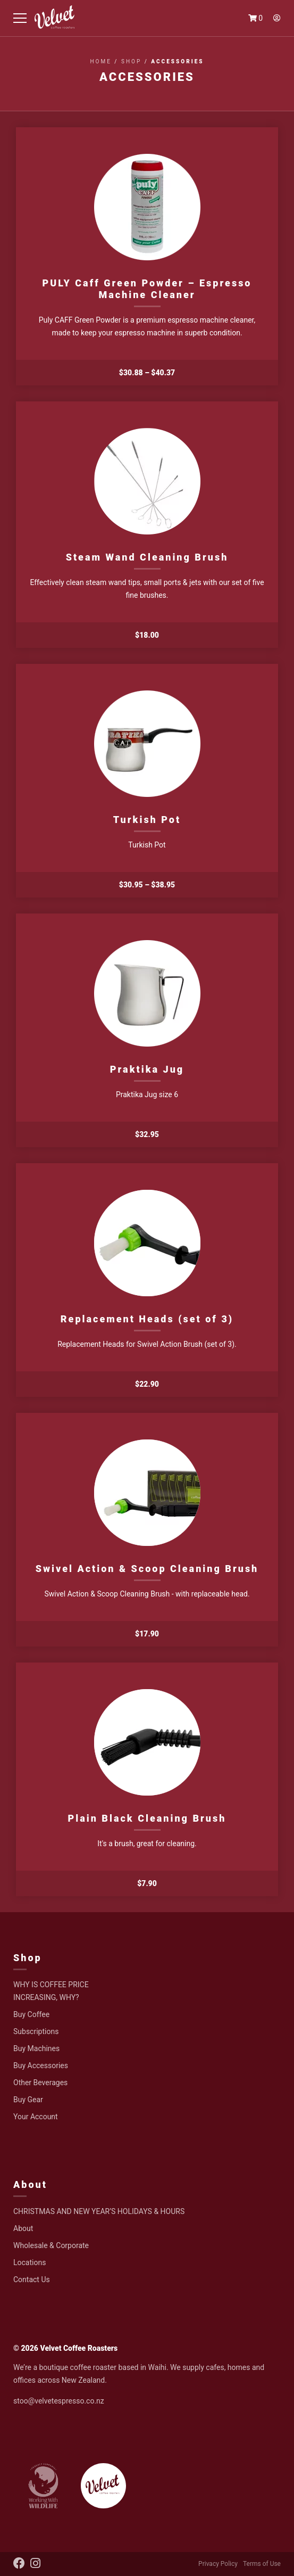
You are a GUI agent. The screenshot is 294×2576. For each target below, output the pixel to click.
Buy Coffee (31, 2014)
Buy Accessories (40, 2065)
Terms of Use (262, 2563)
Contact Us (31, 2279)
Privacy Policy (218, 2563)
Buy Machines (36, 2048)
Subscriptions (35, 2031)
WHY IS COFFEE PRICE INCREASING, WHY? (51, 1991)
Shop (131, 61)
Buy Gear (28, 2099)
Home (100, 61)
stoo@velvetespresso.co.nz (58, 2401)
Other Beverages (40, 2082)
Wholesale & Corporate (51, 2245)
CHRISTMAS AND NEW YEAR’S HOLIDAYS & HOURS (98, 2211)
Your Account (35, 2116)
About (30, 2184)
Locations (29, 2262)
